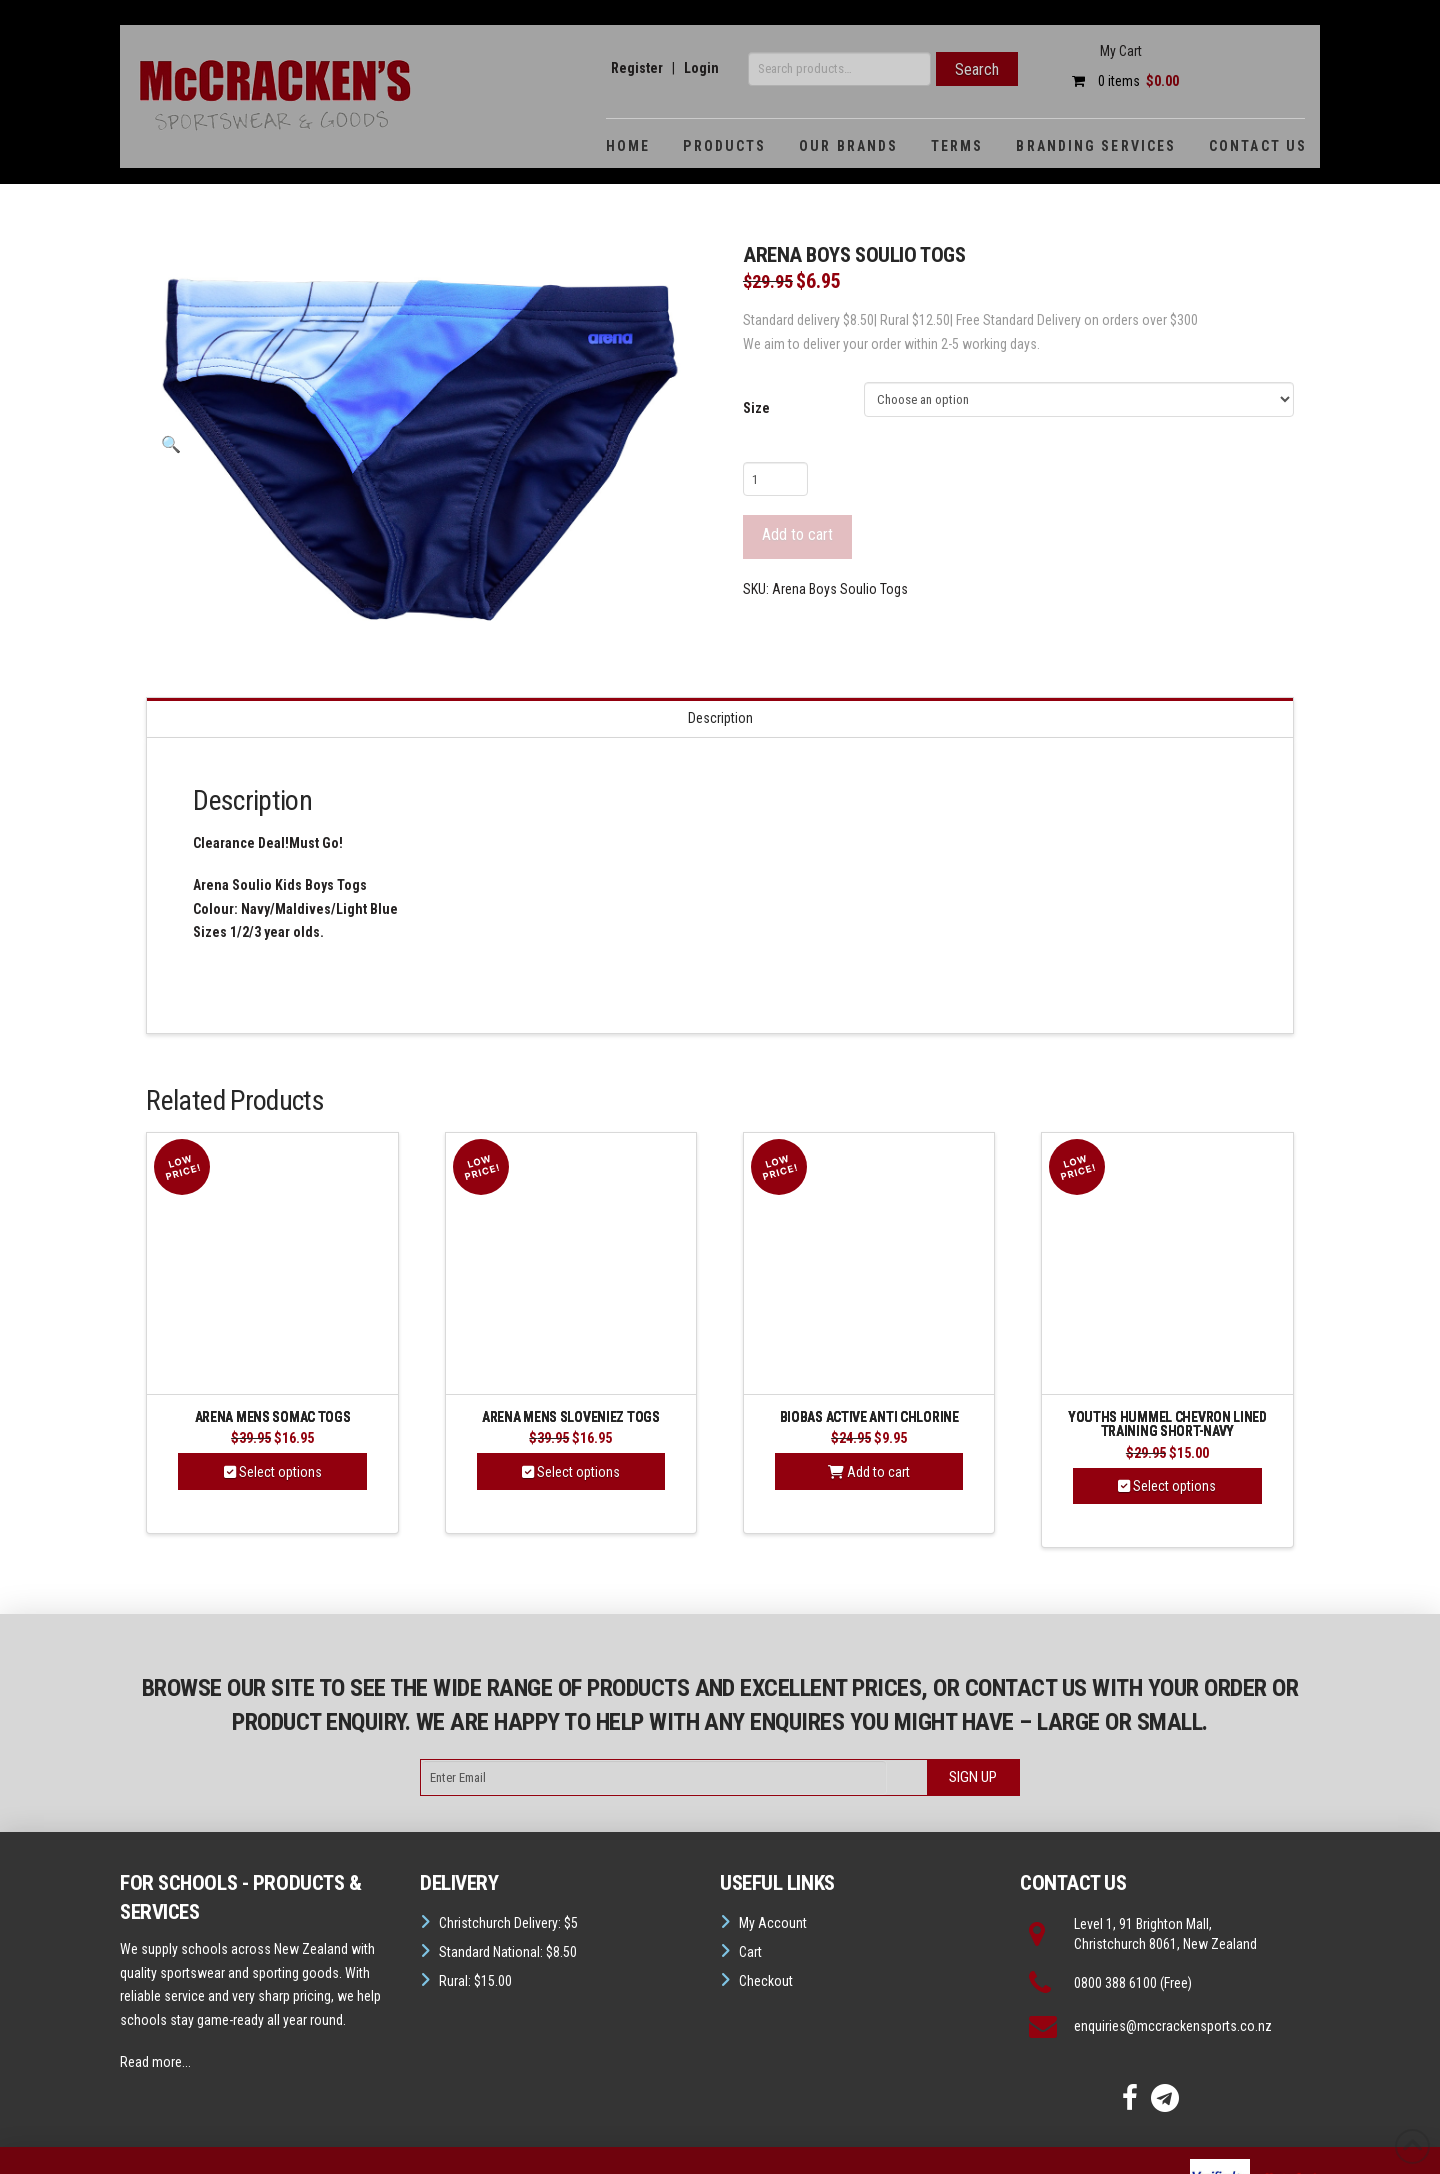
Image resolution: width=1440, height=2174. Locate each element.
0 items (1120, 81)
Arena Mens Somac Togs (273, 1417)
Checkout (766, 1981)
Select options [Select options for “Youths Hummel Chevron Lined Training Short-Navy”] (1167, 1486)
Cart (750, 1952)
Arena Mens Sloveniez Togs (571, 1417)
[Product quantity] (775, 479)
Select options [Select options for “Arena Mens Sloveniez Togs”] (571, 1472)
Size (756, 408)
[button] (170, 445)
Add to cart (797, 534)
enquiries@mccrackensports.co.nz (1173, 2026)
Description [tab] (720, 718)
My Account (773, 1923)
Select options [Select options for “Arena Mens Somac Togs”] (273, 1472)
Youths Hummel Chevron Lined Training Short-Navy (1167, 1424)
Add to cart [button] (869, 1472)
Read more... (155, 2062)
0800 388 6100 (1115, 1983)
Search (977, 69)
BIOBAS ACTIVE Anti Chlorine (869, 1417)
